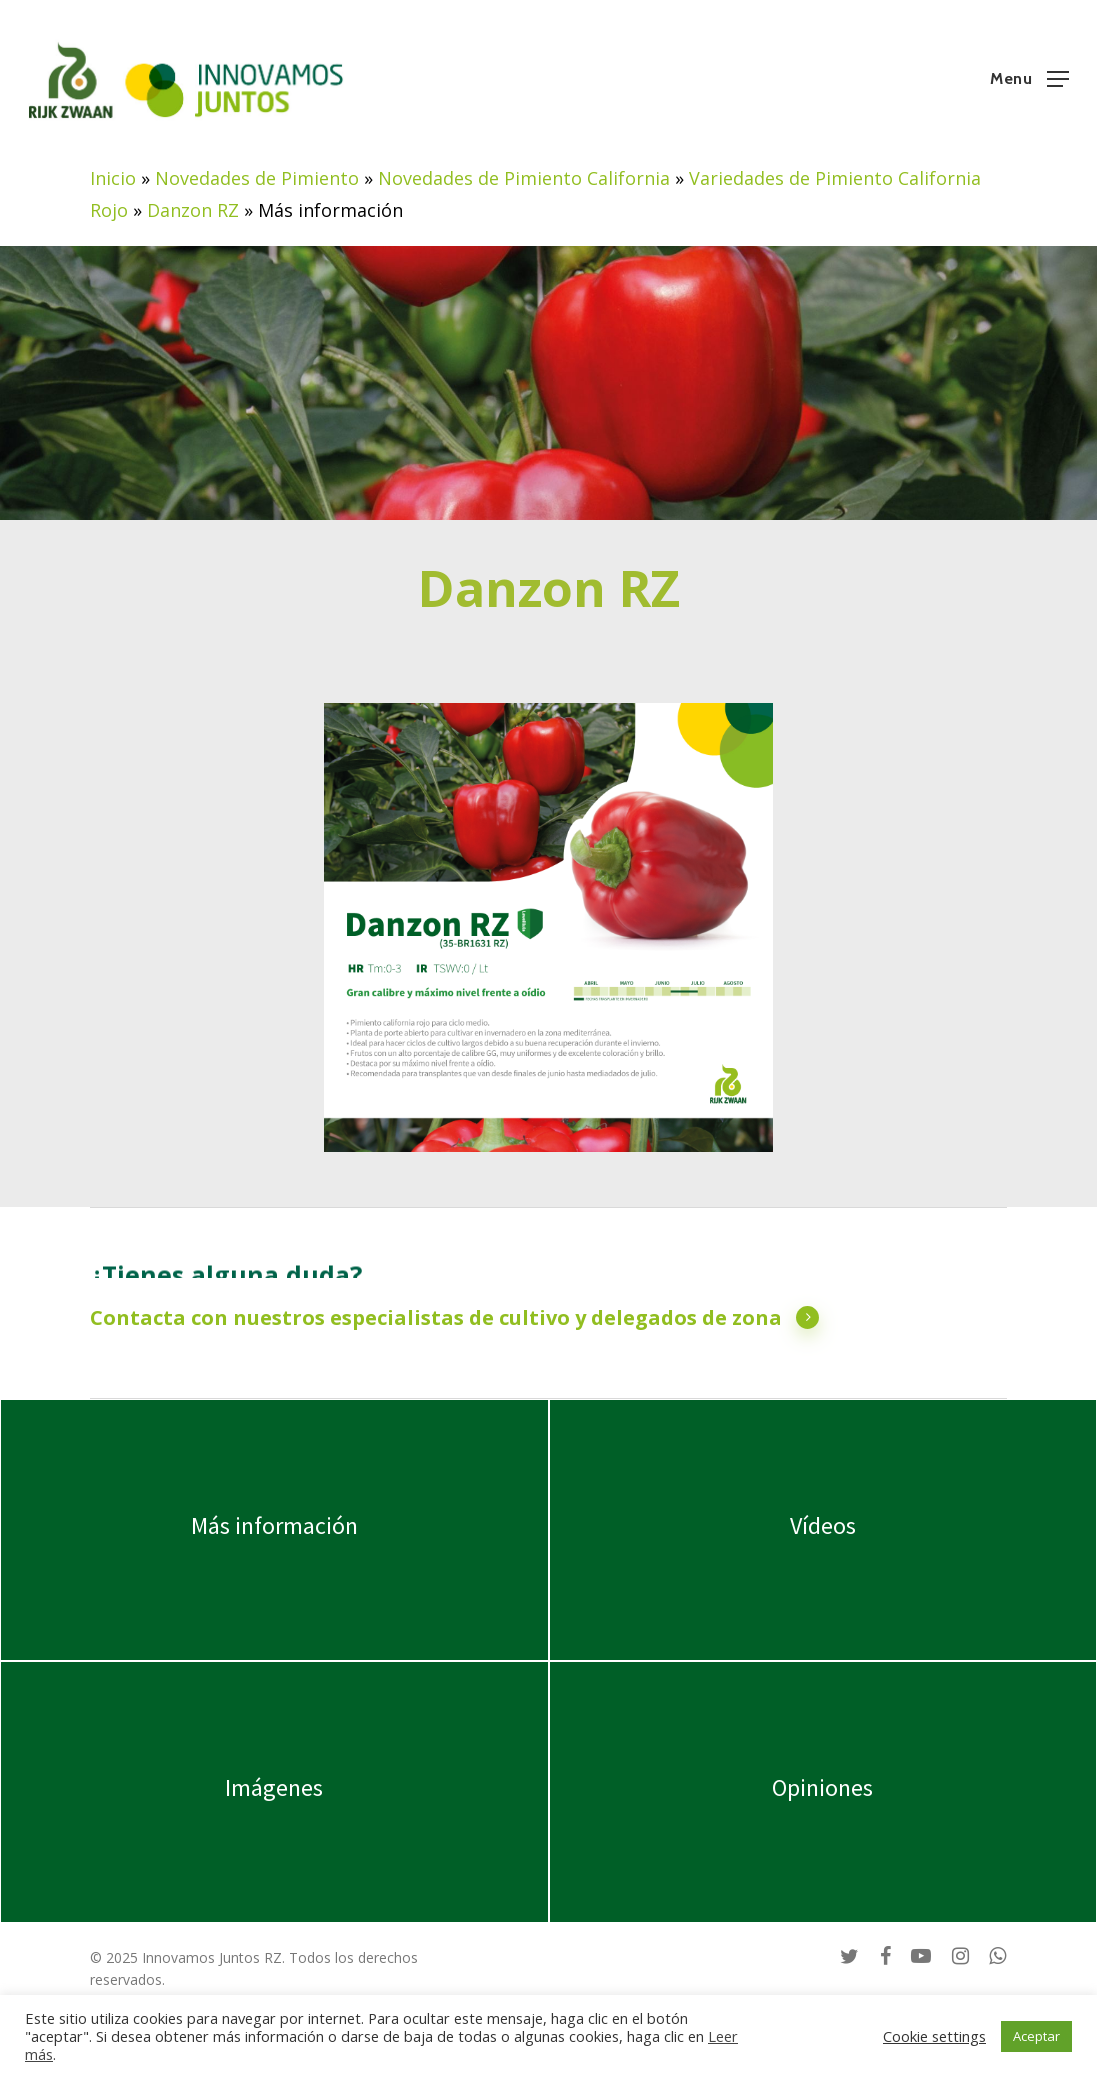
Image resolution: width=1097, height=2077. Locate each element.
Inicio (113, 178)
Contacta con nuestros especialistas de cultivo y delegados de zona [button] (455, 1318)
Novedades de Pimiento (257, 178)
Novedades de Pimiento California (524, 178)
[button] (1029, 77)
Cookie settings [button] (934, 2036)
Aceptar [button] (1036, 2036)
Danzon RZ (193, 210)
